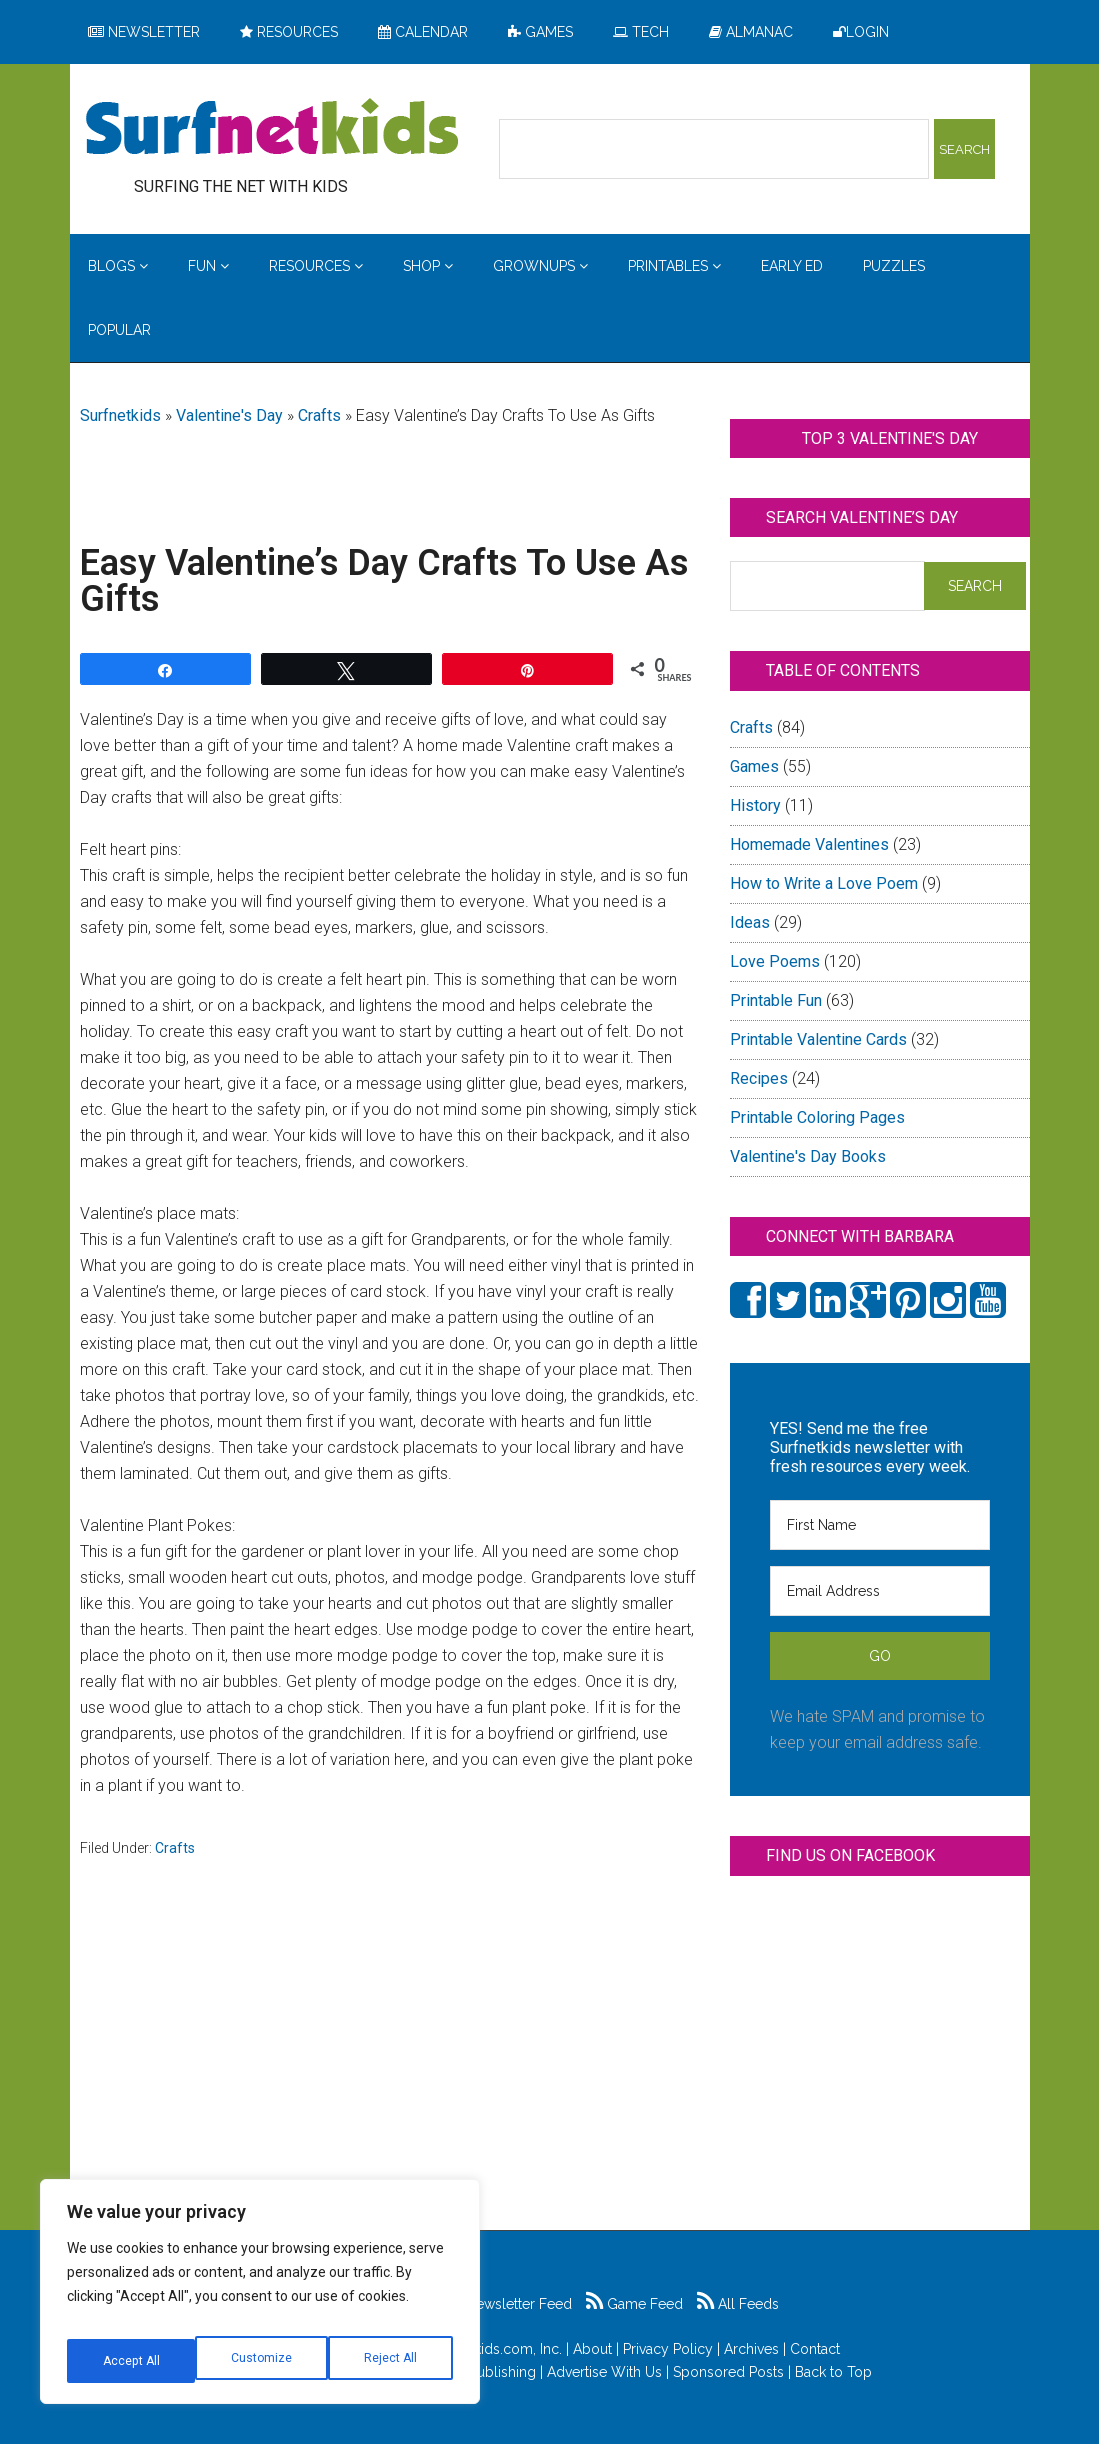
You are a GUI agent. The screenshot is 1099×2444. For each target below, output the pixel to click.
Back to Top (833, 2372)
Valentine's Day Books (808, 1156)
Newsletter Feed (508, 2304)
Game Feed (634, 2304)
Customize (131, 2361)
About (592, 2349)
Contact (815, 2349)
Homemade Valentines (809, 844)
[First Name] (880, 1525)
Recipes (759, 1078)
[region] (260, 2299)
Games (754, 766)
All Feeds (738, 2304)
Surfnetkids (120, 415)
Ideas (750, 922)
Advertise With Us (604, 2372)
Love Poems (775, 961)
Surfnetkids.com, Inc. (495, 2349)
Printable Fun (776, 1000)
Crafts (319, 415)
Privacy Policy (668, 2349)
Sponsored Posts (728, 2372)
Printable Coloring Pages (817, 1117)
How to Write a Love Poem (824, 883)
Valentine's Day (229, 415)
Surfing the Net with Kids (272, 129)
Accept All (391, 2361)
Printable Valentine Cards (818, 1039)
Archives (751, 2349)
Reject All (262, 2361)
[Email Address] (880, 1591)
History (755, 805)
